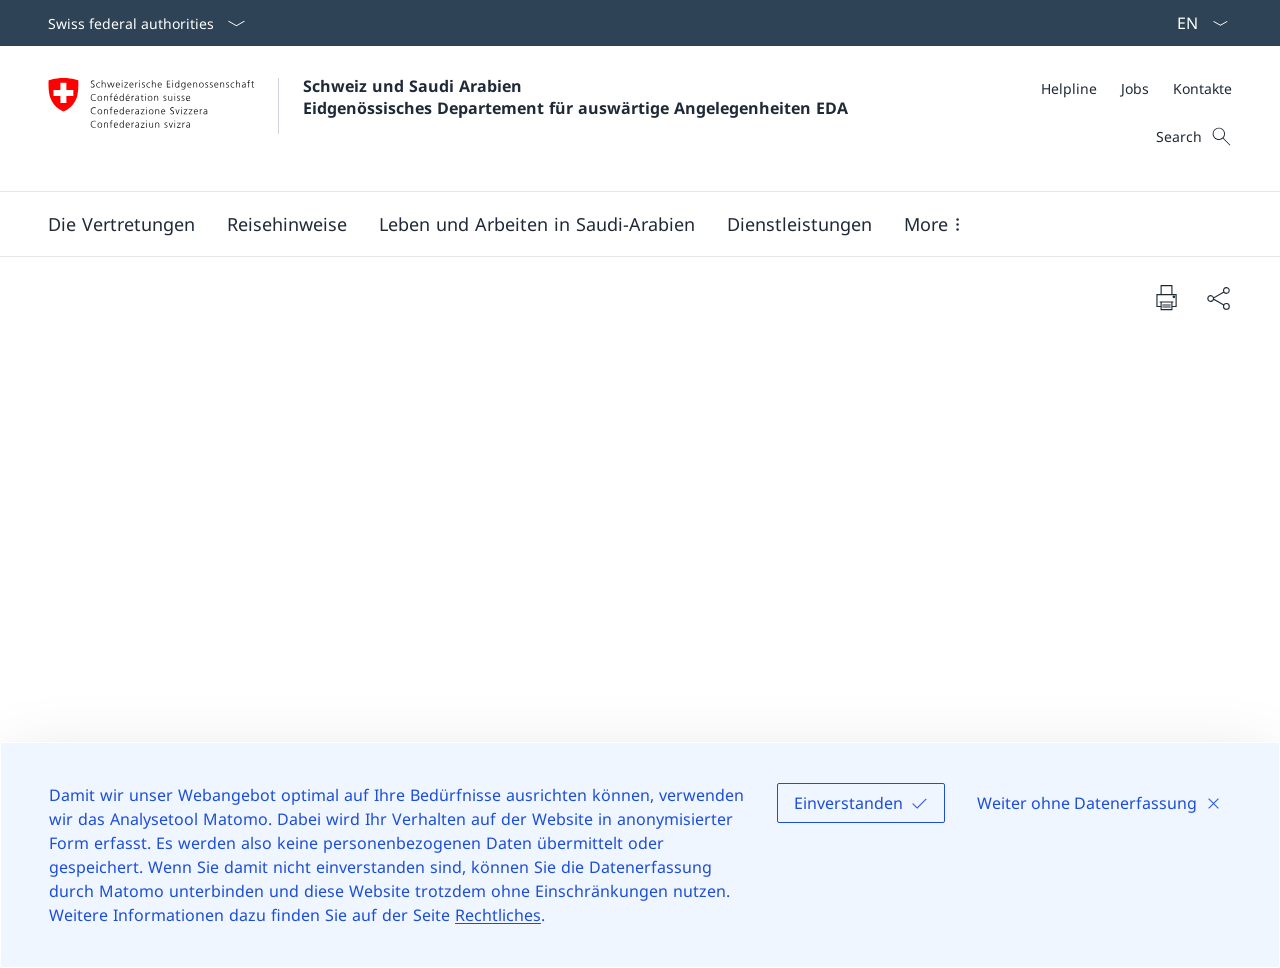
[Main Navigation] (624, 224)
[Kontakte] (1202, 88)
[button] (121, 224)
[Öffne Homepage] (448, 118)
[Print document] (1166, 297)
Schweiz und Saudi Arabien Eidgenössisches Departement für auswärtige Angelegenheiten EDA (575, 97)
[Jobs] (1135, 88)
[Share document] (1218, 297)
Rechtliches (498, 915)
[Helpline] (1069, 88)
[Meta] (1136, 88)
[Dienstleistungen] (799, 224)
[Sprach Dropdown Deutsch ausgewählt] (1196, 23)
